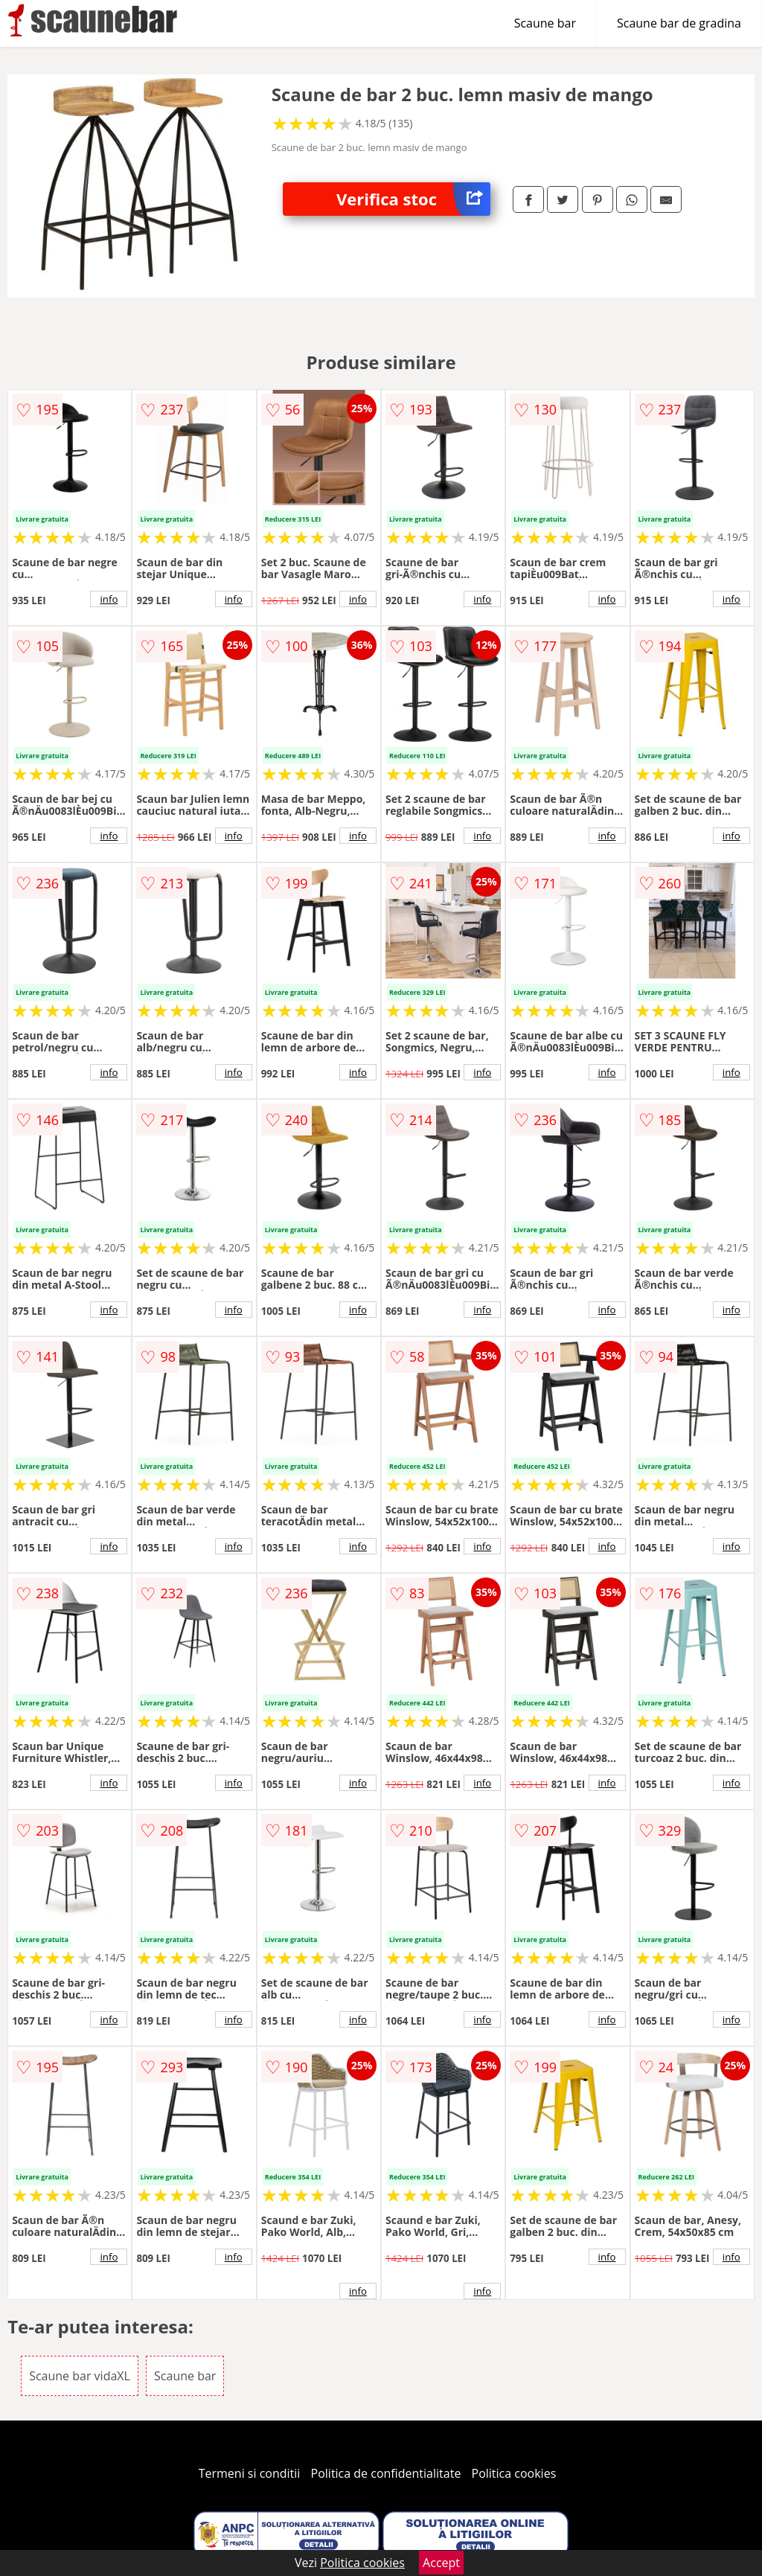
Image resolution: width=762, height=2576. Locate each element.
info (109, 599)
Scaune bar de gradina (679, 23)
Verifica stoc (413, 199)
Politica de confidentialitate (386, 2473)
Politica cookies (514, 2473)
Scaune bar (545, 23)
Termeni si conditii (250, 2473)
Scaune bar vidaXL (79, 2376)
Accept (441, 2562)
